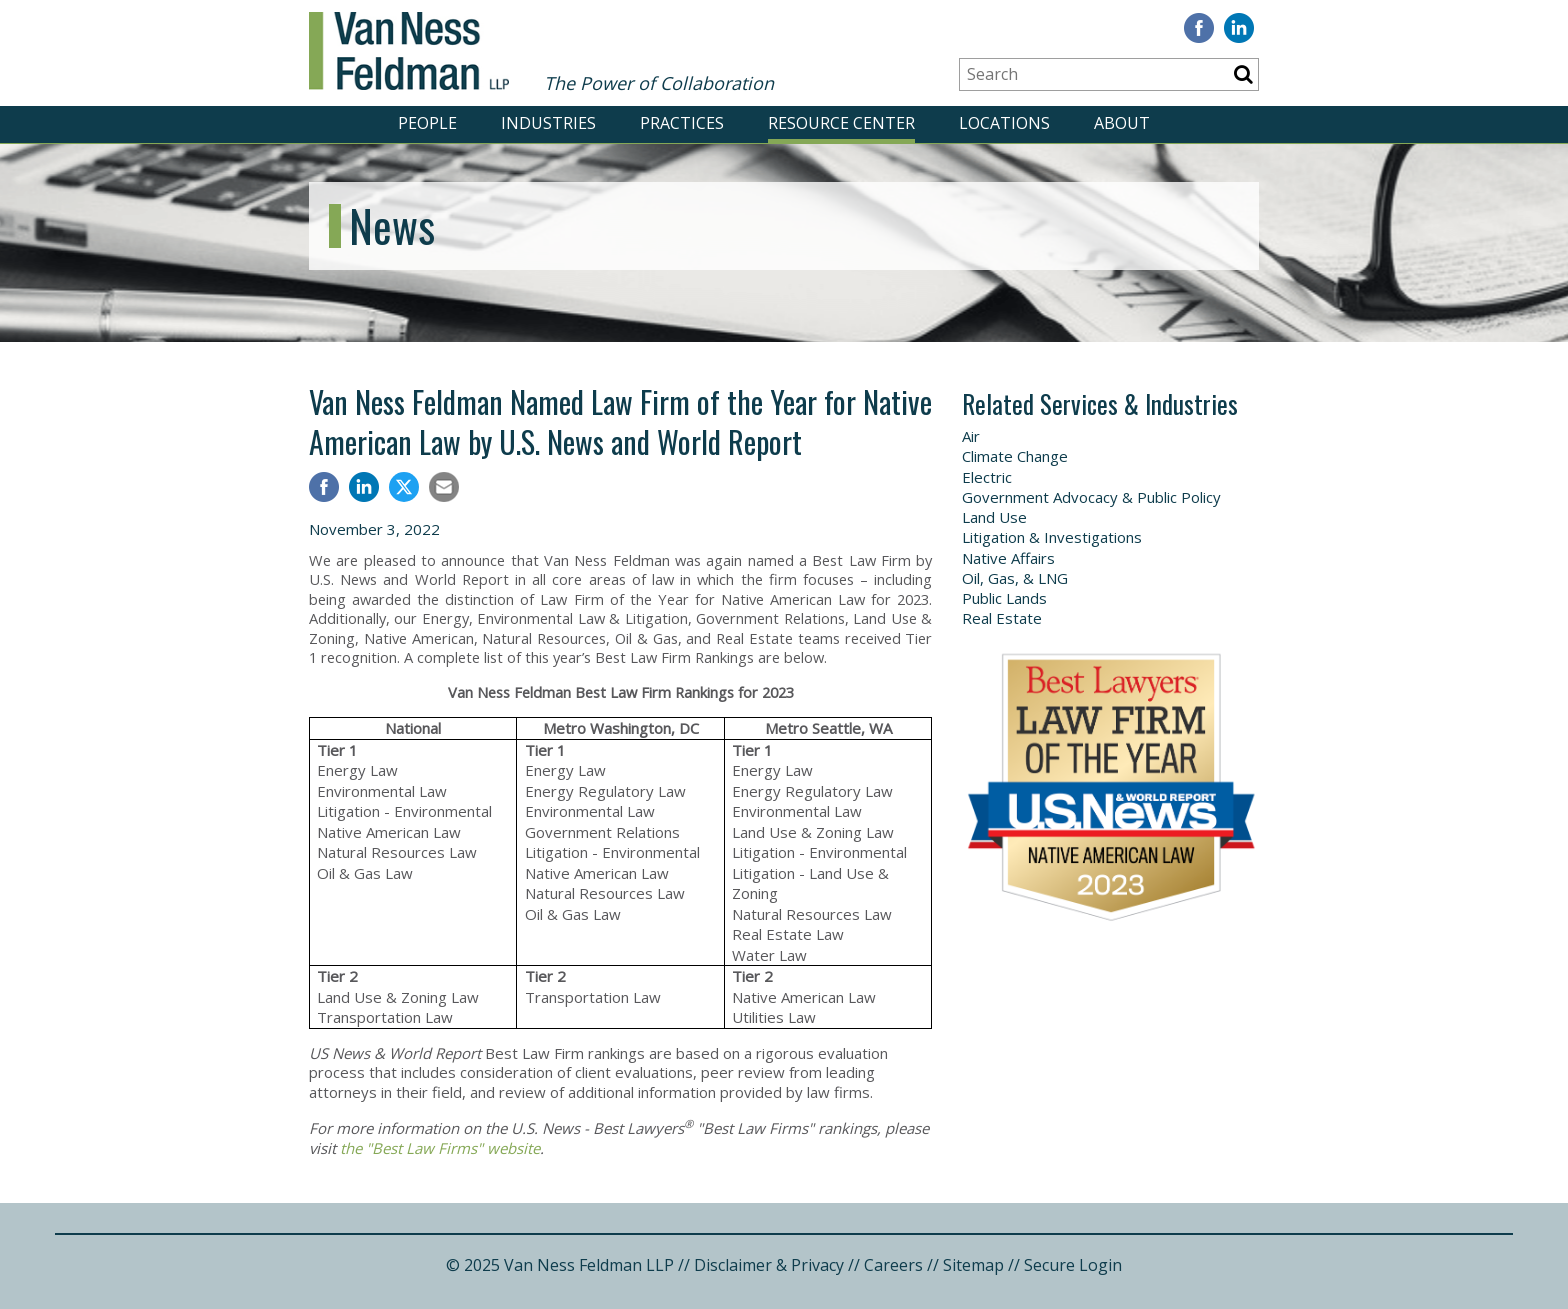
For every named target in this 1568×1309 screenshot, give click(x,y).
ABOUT (1122, 123)
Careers (893, 1265)
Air (971, 436)
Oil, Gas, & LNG (1015, 578)
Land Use (994, 517)
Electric (987, 477)
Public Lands (1004, 598)
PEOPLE (427, 123)
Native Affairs (1008, 558)
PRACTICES (682, 123)
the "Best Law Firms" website (440, 1148)
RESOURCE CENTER (841, 123)
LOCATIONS (1004, 123)
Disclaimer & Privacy (769, 1265)
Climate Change (1015, 456)
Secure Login (1073, 1265)
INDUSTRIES (548, 123)
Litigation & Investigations (1052, 537)
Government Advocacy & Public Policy (1091, 497)
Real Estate (1002, 618)
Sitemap (973, 1265)
